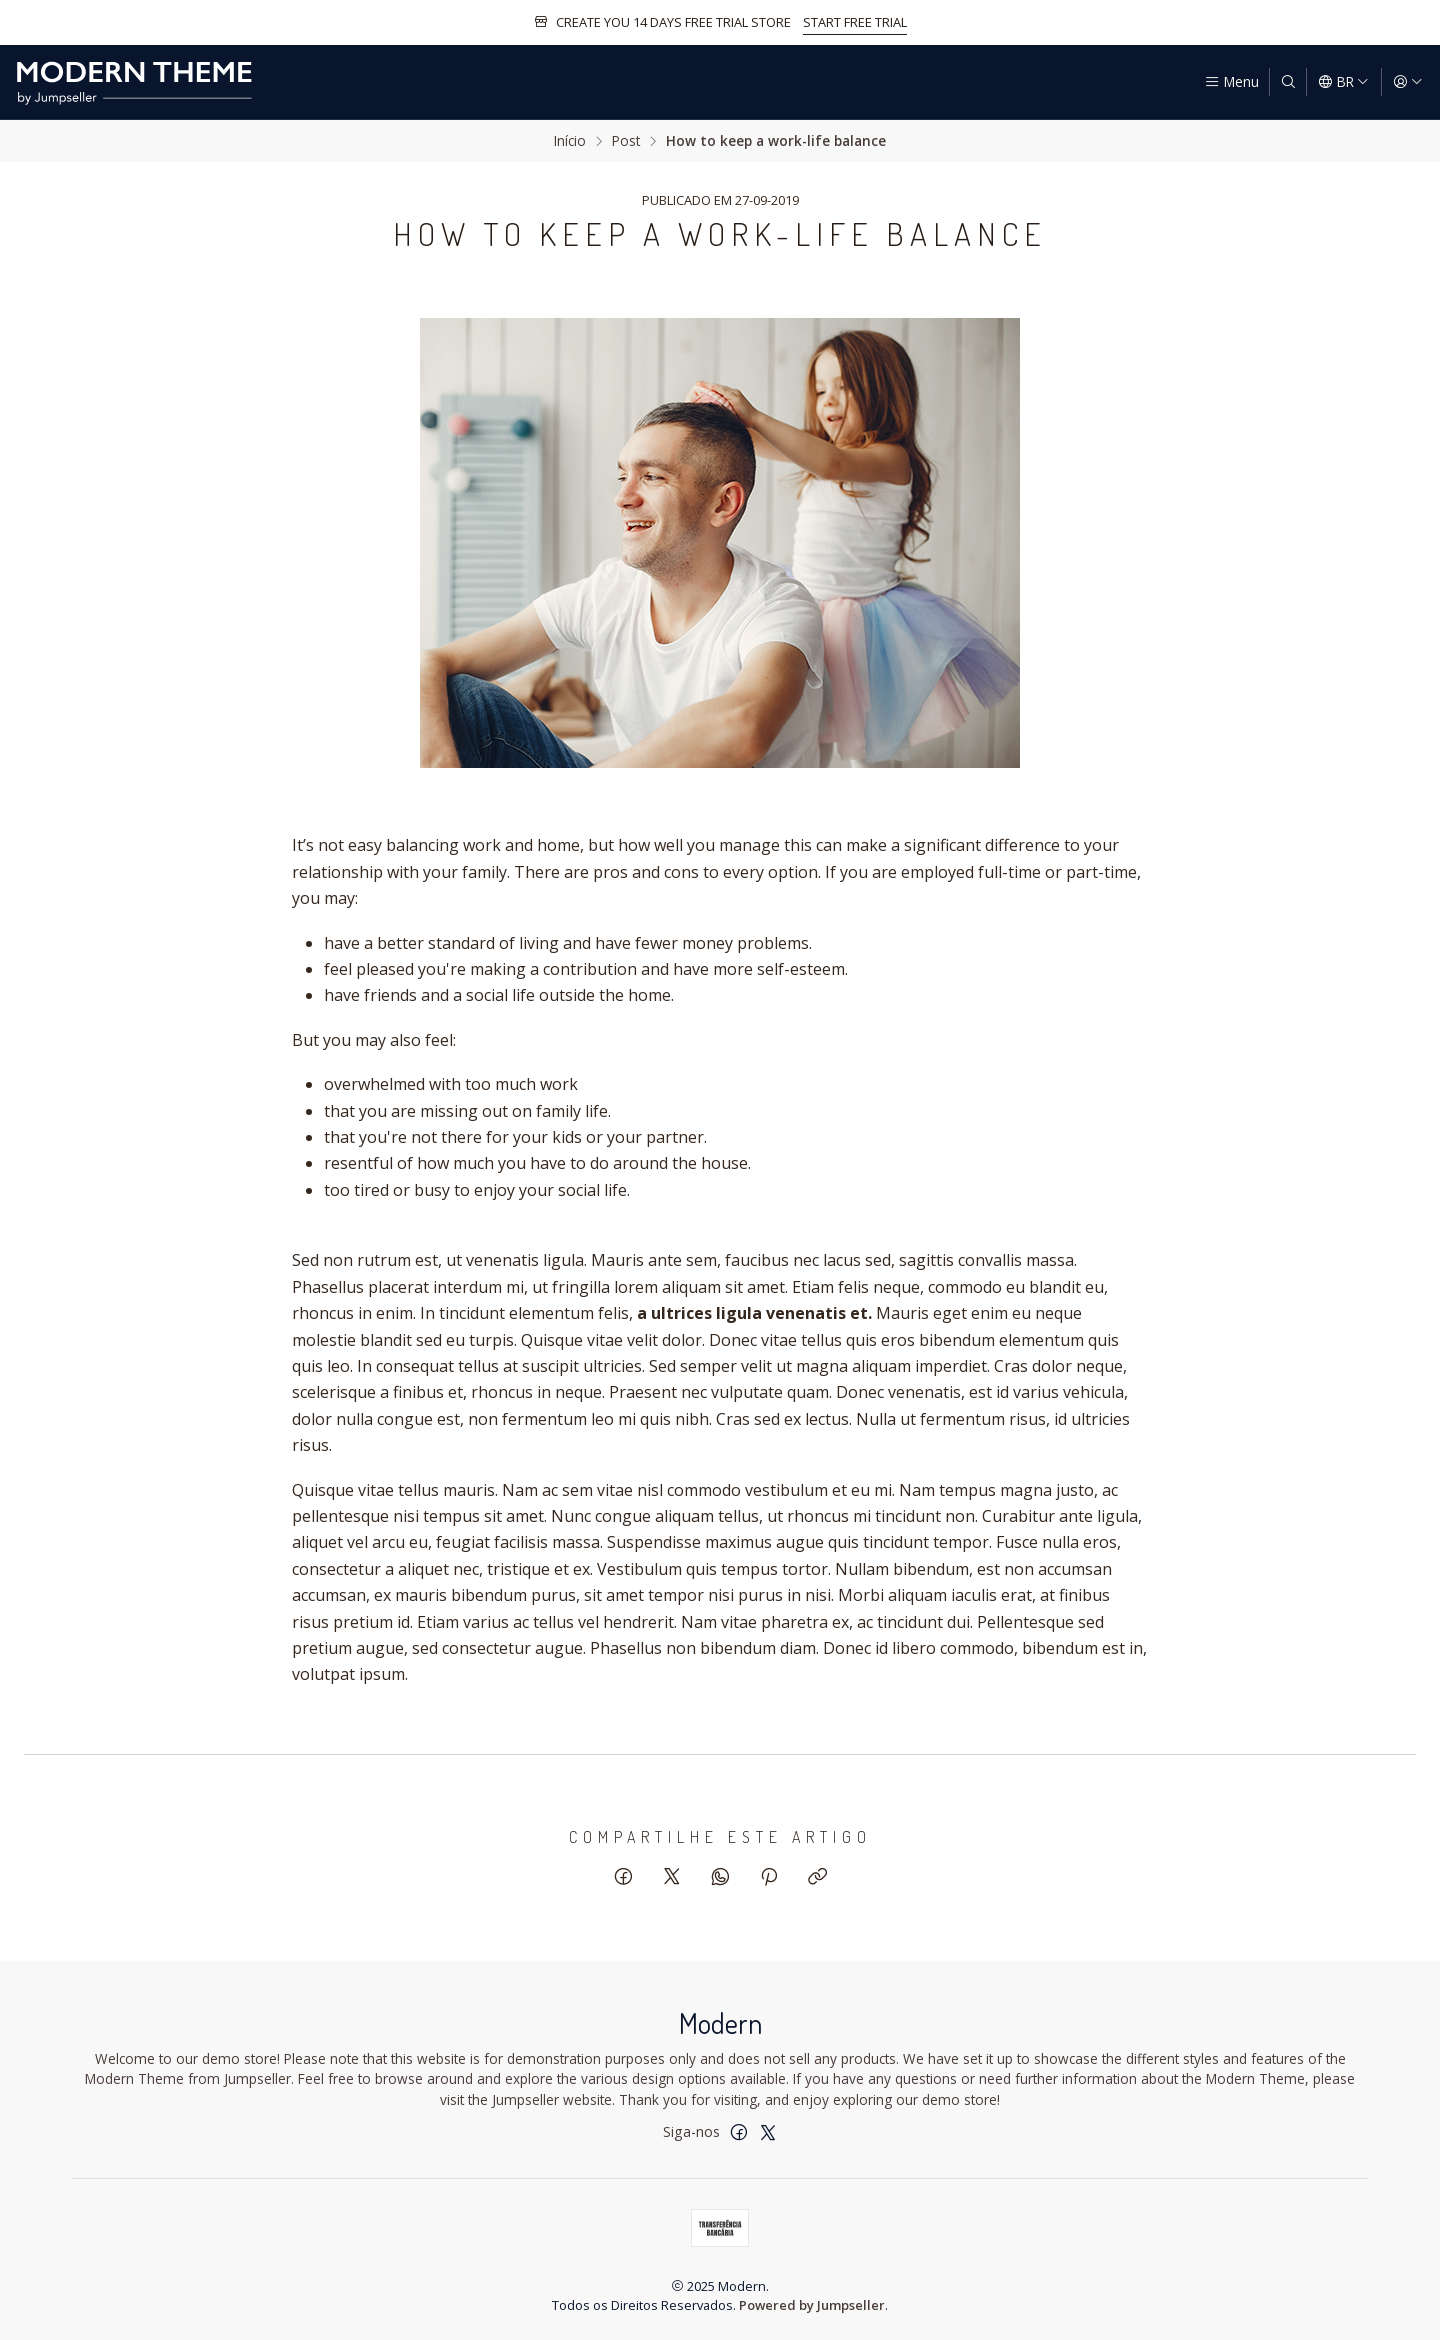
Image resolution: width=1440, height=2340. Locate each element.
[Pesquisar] (1288, 82)
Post (626, 141)
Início (570, 141)
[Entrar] (1408, 82)
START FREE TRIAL (855, 22)
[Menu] (1231, 82)
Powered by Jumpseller (812, 2305)
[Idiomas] (1343, 82)
